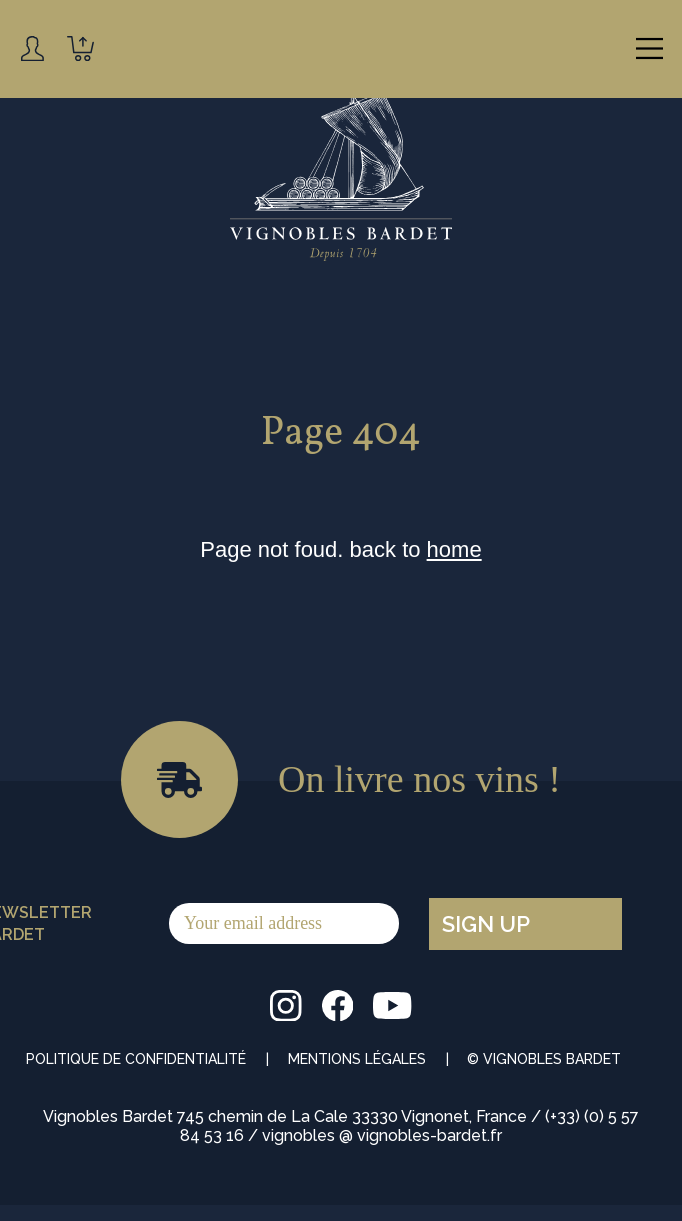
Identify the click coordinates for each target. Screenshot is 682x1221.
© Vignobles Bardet (544, 1059)
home (454, 549)
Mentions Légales (357, 1059)
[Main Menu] (649, 48)
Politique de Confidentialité (136, 1059)
